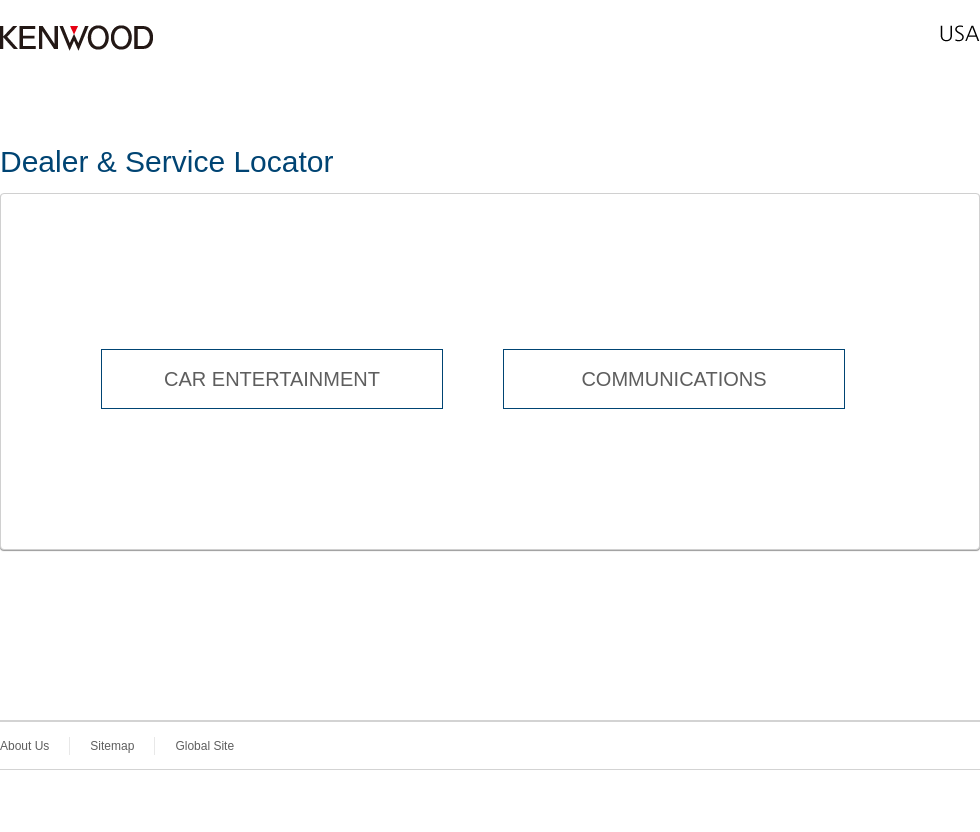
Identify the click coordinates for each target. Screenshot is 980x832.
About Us (24, 746)
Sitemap (112, 746)
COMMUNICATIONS (673, 379)
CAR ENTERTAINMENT (272, 379)
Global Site (204, 746)
